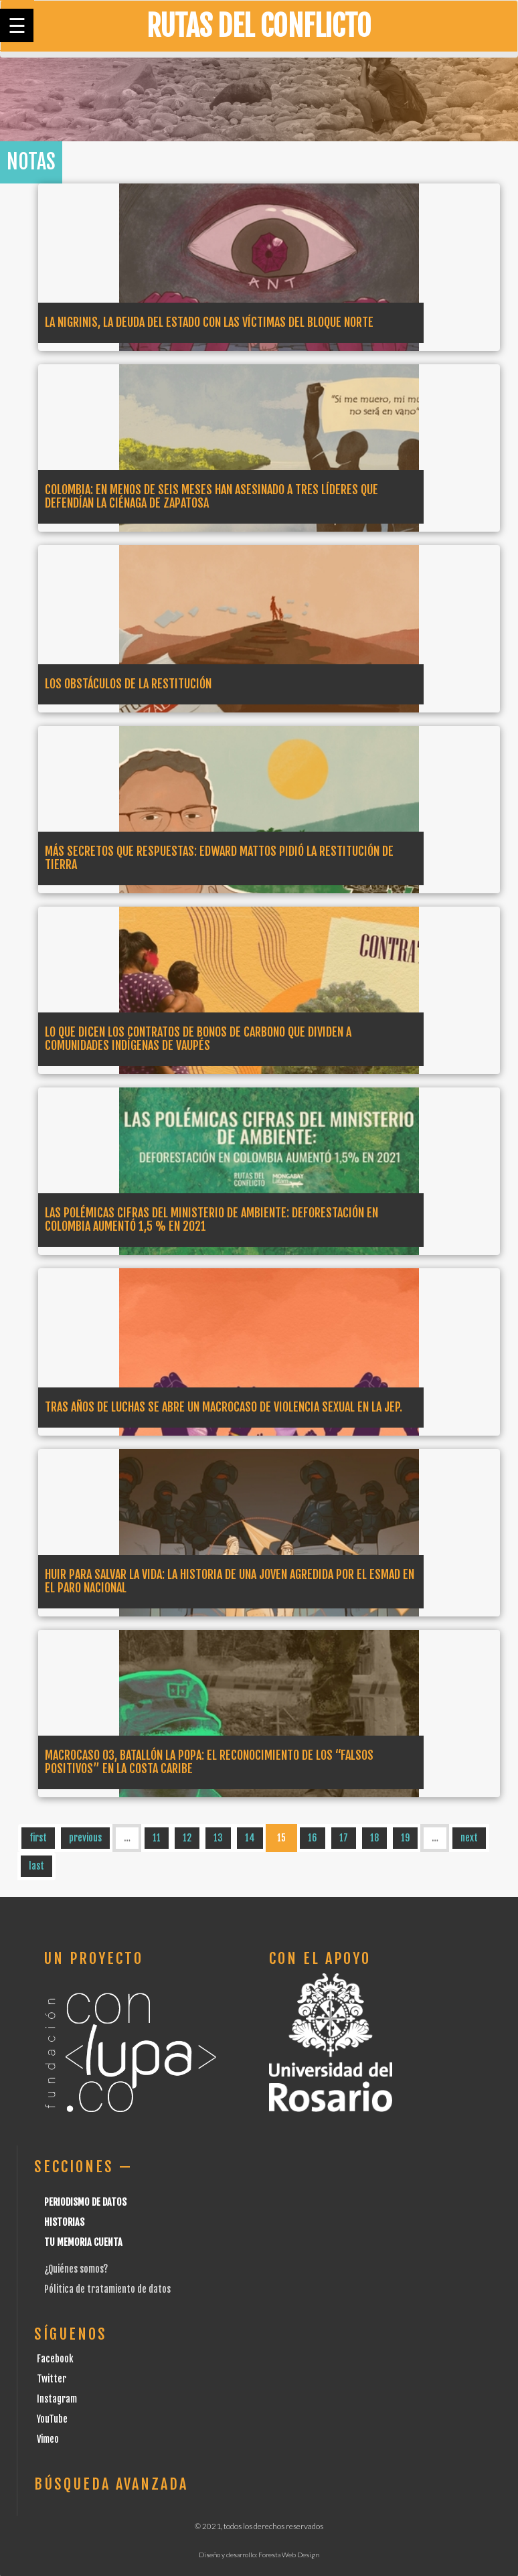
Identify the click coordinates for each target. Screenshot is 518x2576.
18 (374, 1837)
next (469, 1837)
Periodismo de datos (85, 2202)
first (38, 1837)
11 (157, 1837)
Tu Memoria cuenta (83, 2242)
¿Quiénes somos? (76, 2269)
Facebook (55, 2358)
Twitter (51, 2378)
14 (250, 1837)
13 (218, 1837)
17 (343, 1837)
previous (85, 1837)
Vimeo (48, 2439)
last (36, 1866)
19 (405, 1837)
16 (312, 1837)
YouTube (52, 2419)
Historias (64, 2222)
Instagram (57, 2399)
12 (187, 1837)
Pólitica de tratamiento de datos (107, 2289)
